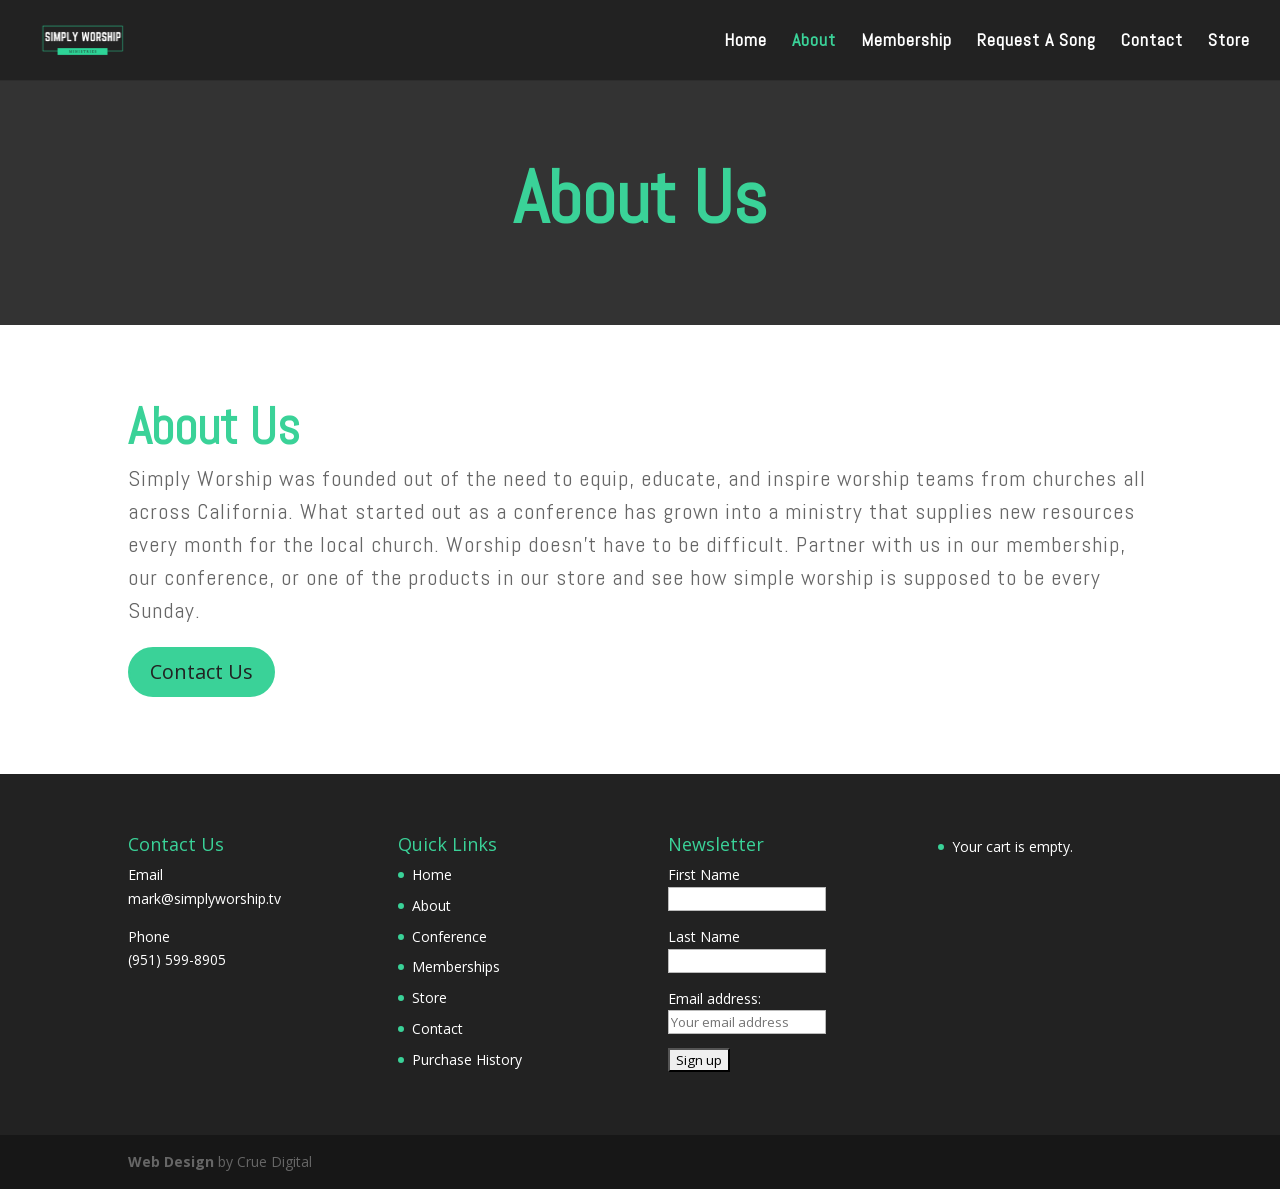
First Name (704, 874)
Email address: (714, 998)
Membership (906, 42)
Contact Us (201, 671)
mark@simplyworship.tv (204, 898)
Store (1229, 42)
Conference (449, 936)
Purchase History (467, 1059)
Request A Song (1036, 42)
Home (745, 42)
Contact (1152, 42)
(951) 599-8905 (177, 959)
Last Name (704, 936)
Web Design (171, 1161)
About (814, 42)
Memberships (456, 966)
